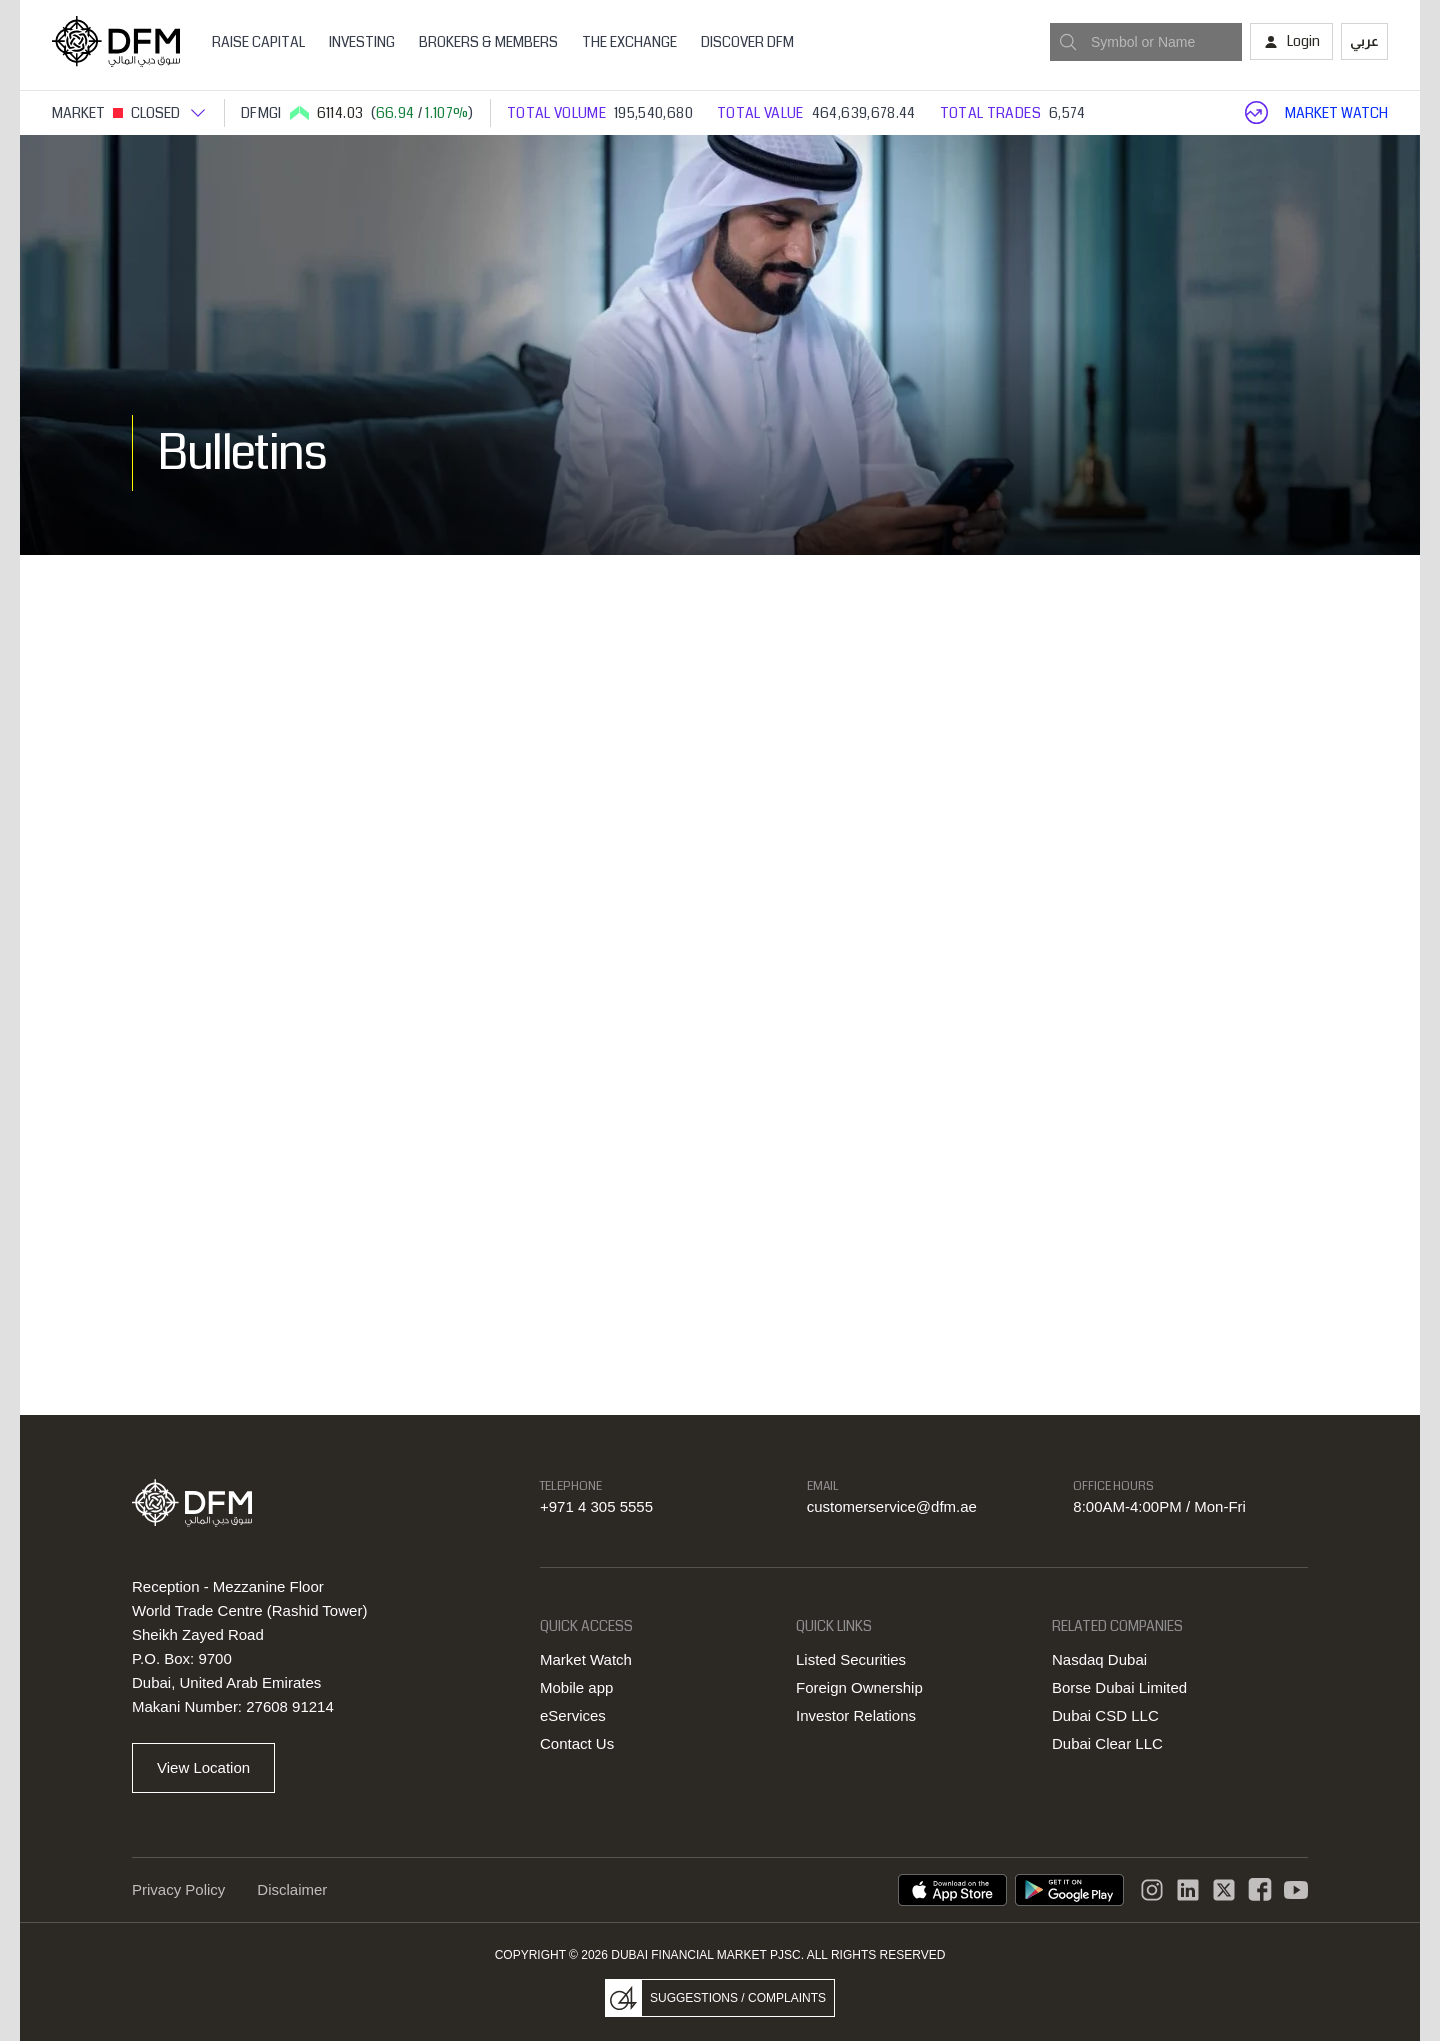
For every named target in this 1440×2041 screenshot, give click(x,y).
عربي (1364, 41)
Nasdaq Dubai (1099, 1659)
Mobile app (576, 1687)
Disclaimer (292, 1889)
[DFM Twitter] (1224, 1890)
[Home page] (116, 41)
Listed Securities (851, 1659)
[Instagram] (1152, 1890)
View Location (203, 1767)
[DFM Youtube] (1296, 1890)
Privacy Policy (178, 1889)
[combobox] (1146, 42)
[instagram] (1188, 1890)
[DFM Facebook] (1260, 1890)
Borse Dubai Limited (1119, 1687)
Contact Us (577, 1743)
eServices (573, 1715)
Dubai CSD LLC (1105, 1715)
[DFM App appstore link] (952, 1890)
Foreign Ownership (859, 1687)
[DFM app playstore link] (1069, 1890)
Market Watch (586, 1659)
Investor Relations (856, 1715)
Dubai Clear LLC (1107, 1743)
